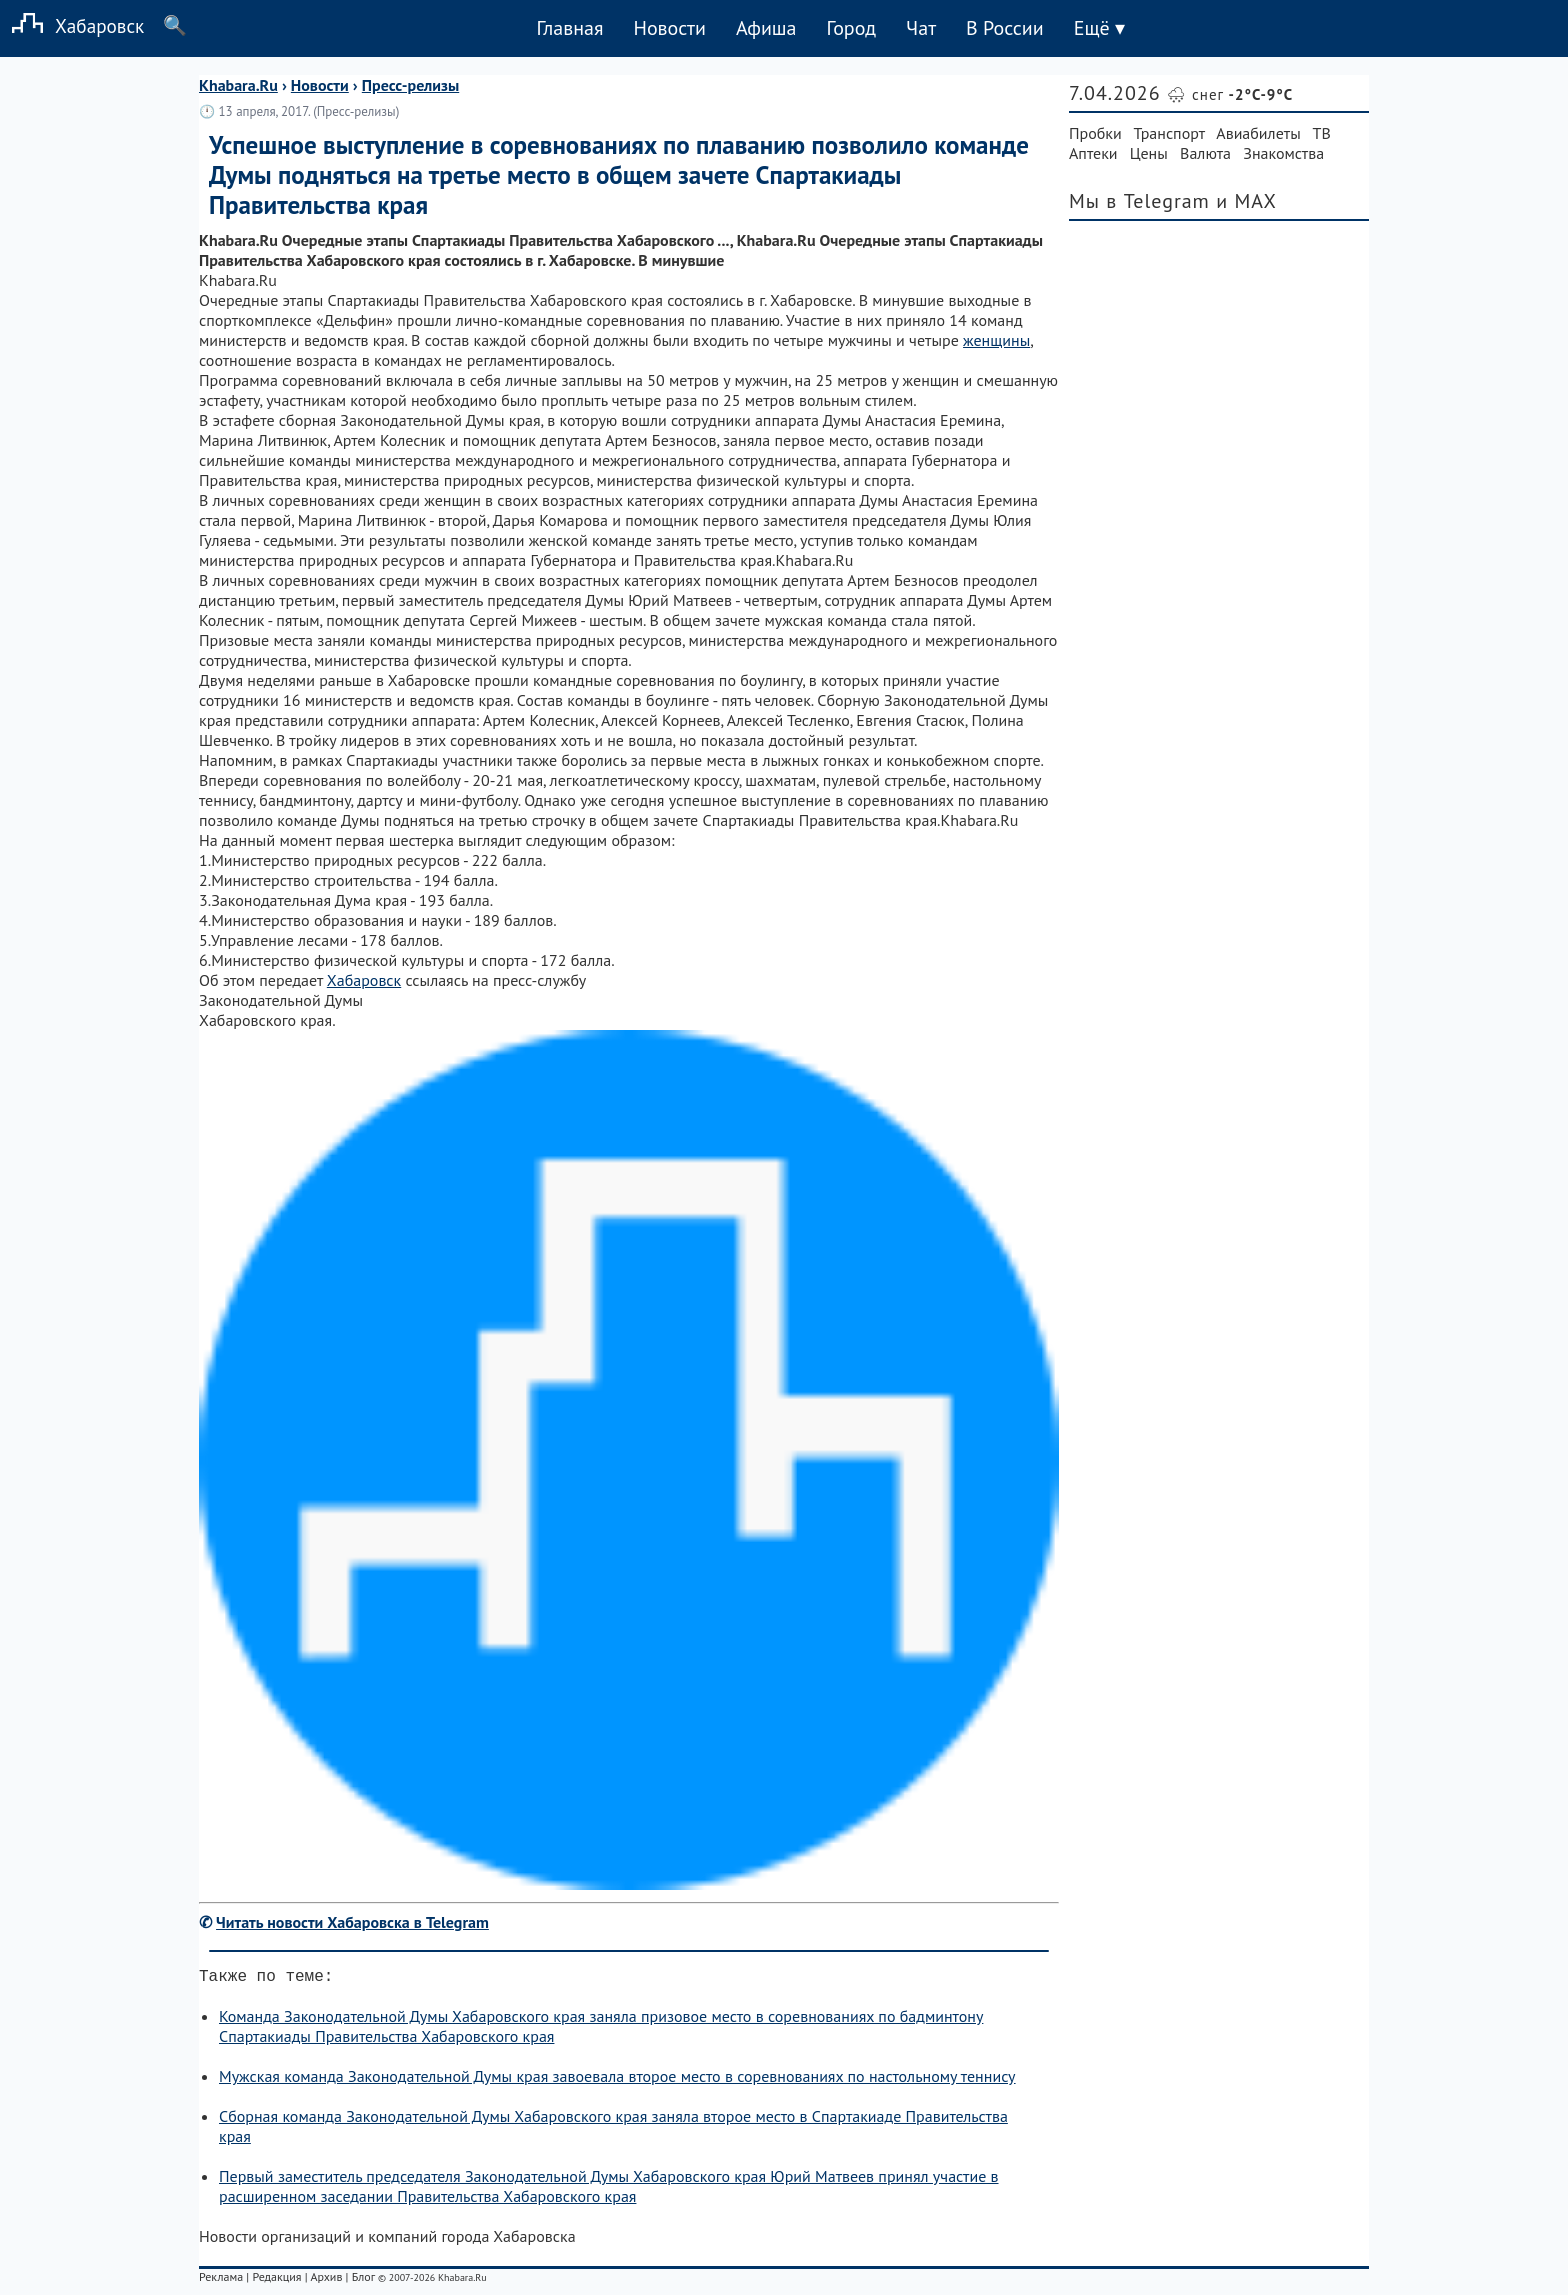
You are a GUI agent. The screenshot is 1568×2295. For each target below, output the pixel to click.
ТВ (1322, 133)
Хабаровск (72, 25)
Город (852, 28)
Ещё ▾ (1099, 28)
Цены (1149, 153)
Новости (669, 28)
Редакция (276, 2280)
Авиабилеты (1258, 133)
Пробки (1095, 133)
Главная (569, 28)
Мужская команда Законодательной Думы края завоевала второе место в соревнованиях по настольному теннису (617, 2080)
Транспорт (1169, 133)
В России (1005, 28)
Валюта (1205, 153)
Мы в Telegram (1139, 201)
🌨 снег (1230, 94)
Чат (921, 28)
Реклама (221, 2280)
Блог (363, 2280)
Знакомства (1283, 153)
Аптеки (1093, 153)
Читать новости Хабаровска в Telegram (352, 1922)
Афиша (766, 28)
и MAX (1246, 201)
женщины (996, 340)
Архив (326, 2280)
